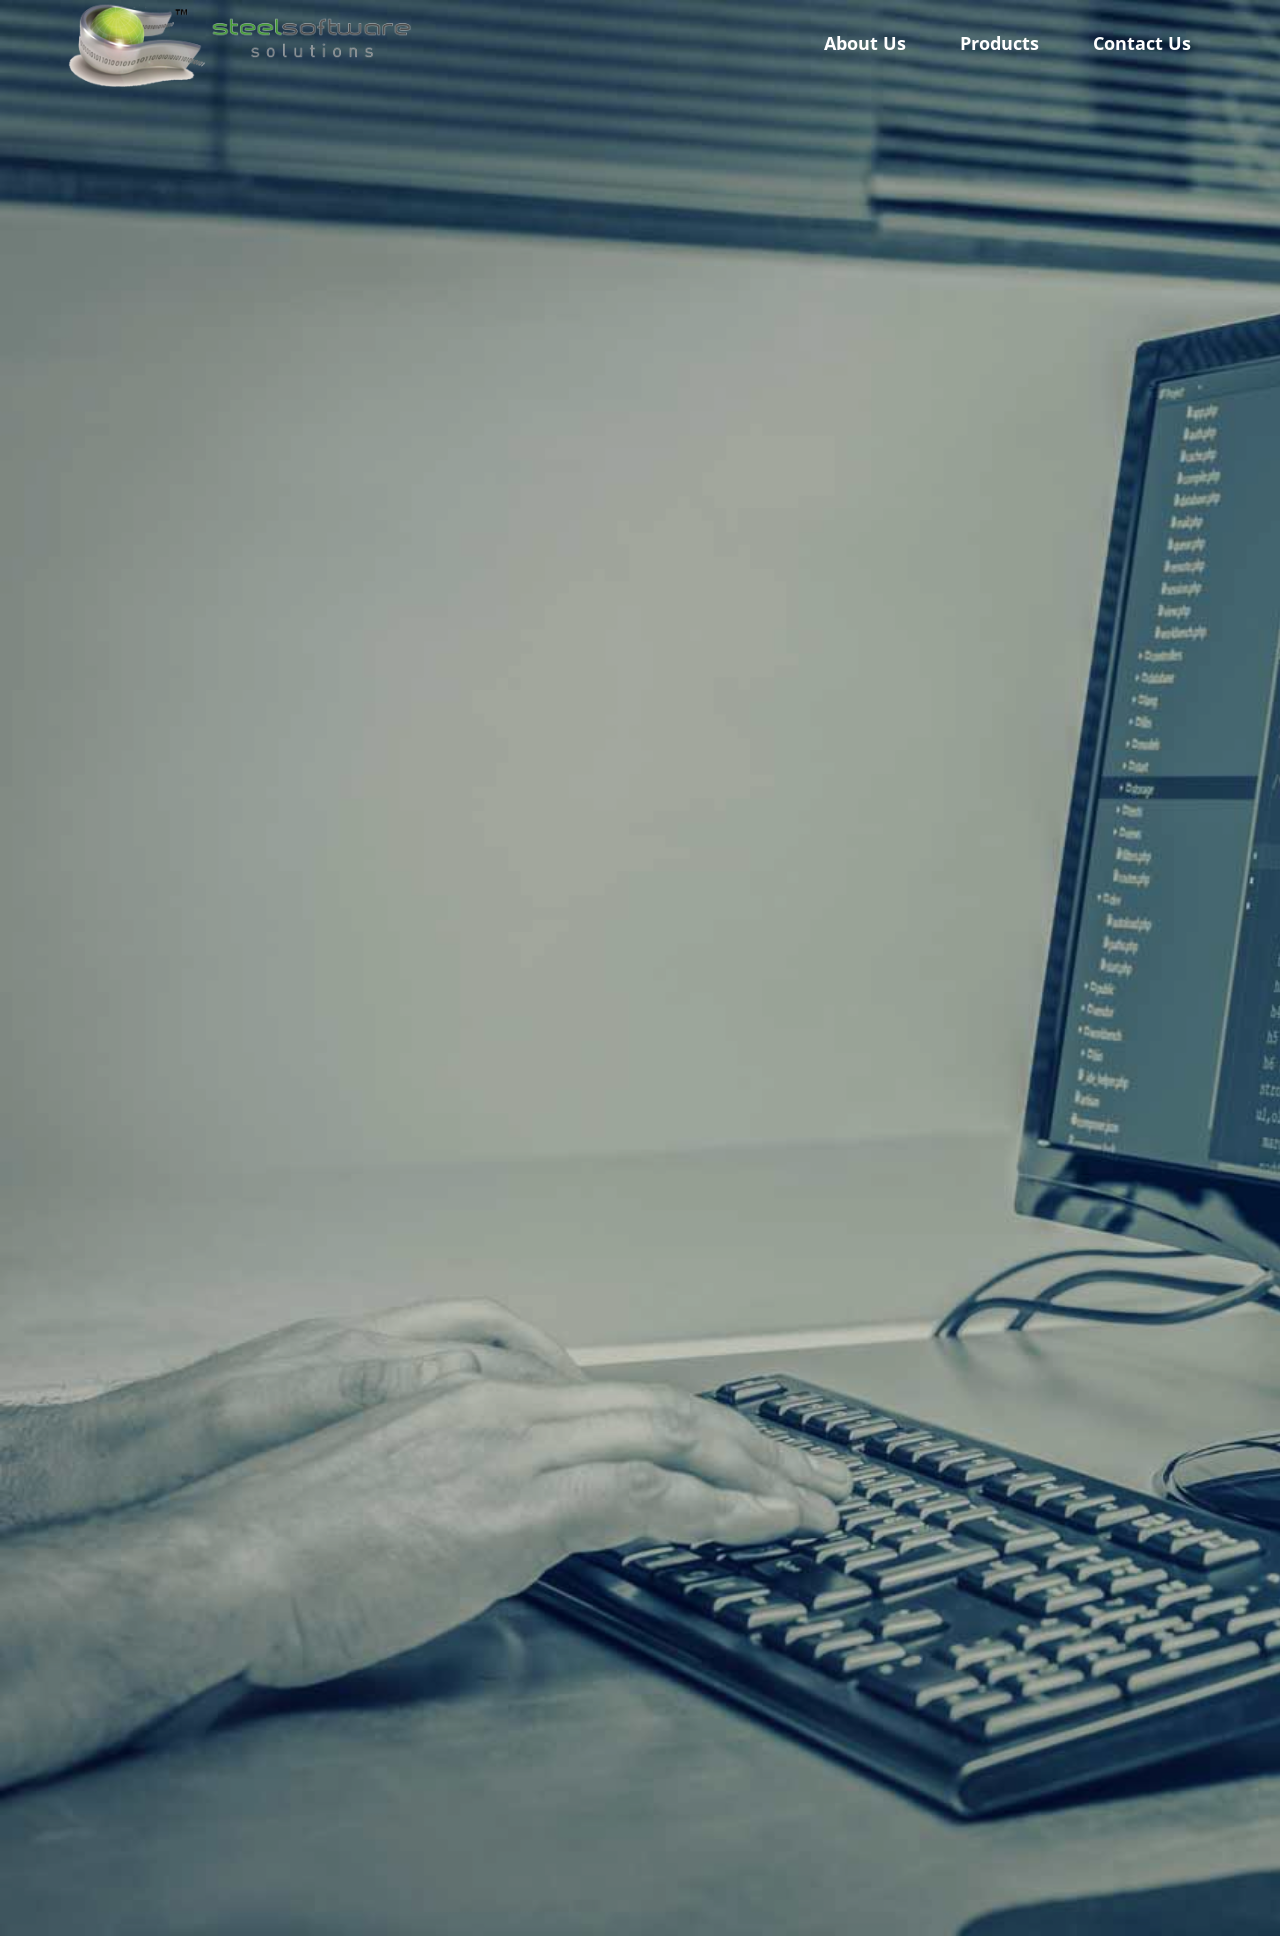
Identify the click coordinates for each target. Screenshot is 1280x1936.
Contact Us (1142, 43)
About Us (865, 43)
